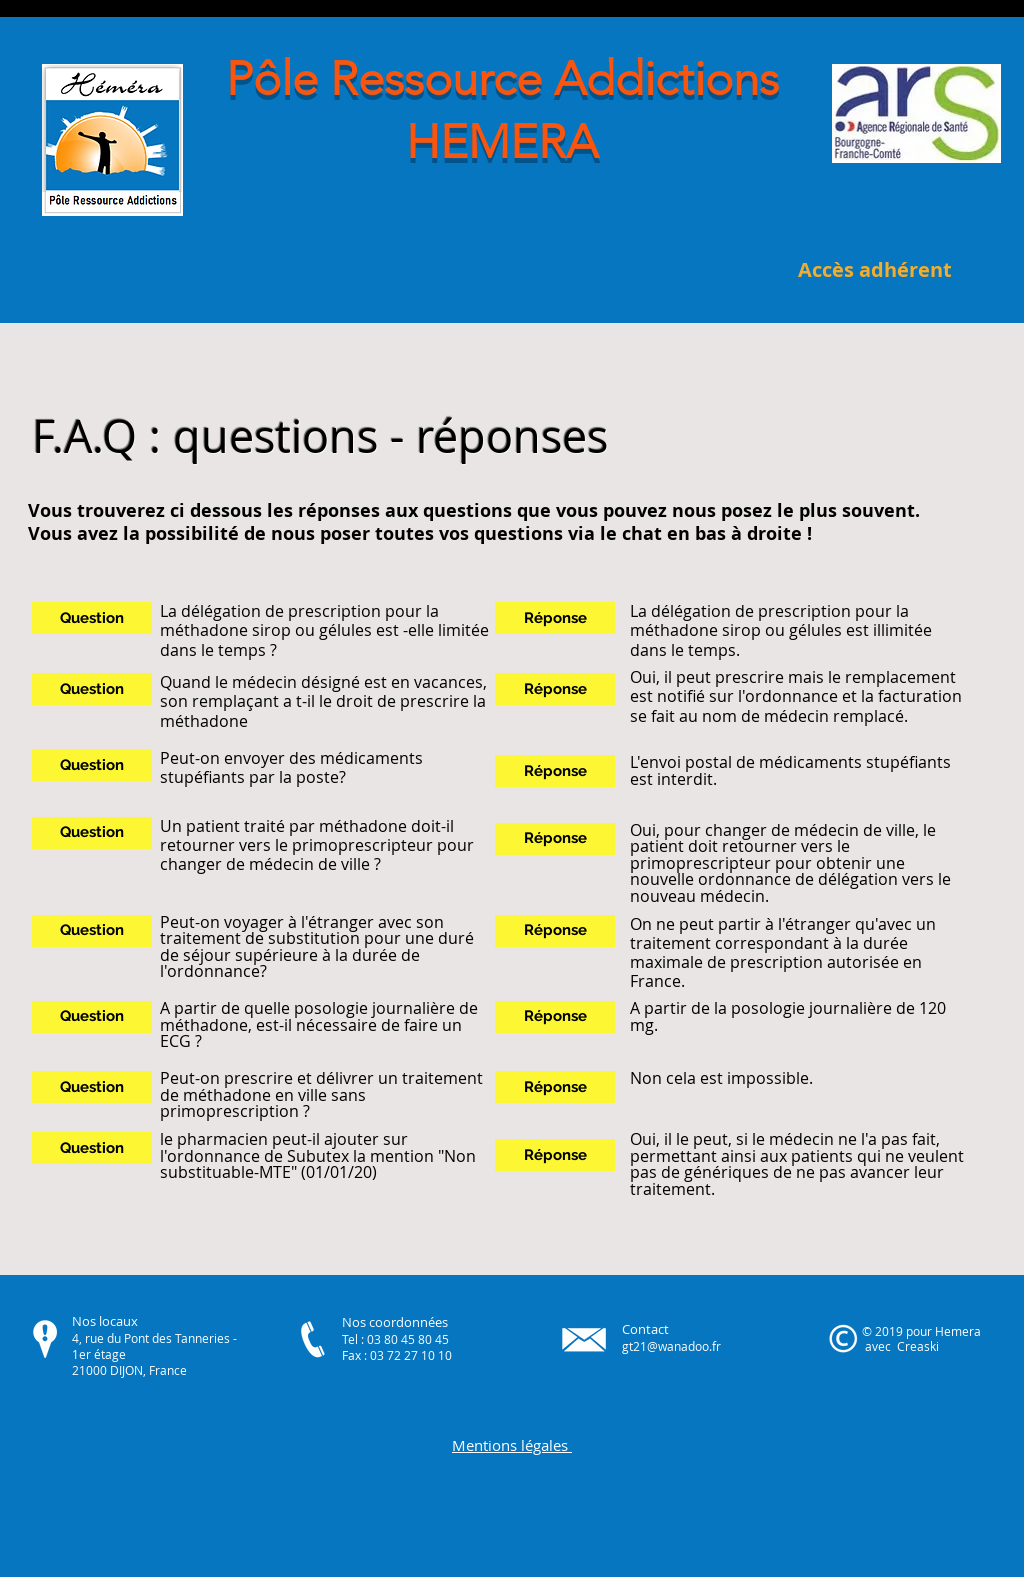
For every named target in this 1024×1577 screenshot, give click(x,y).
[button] (92, 618)
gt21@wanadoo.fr (671, 1346)
